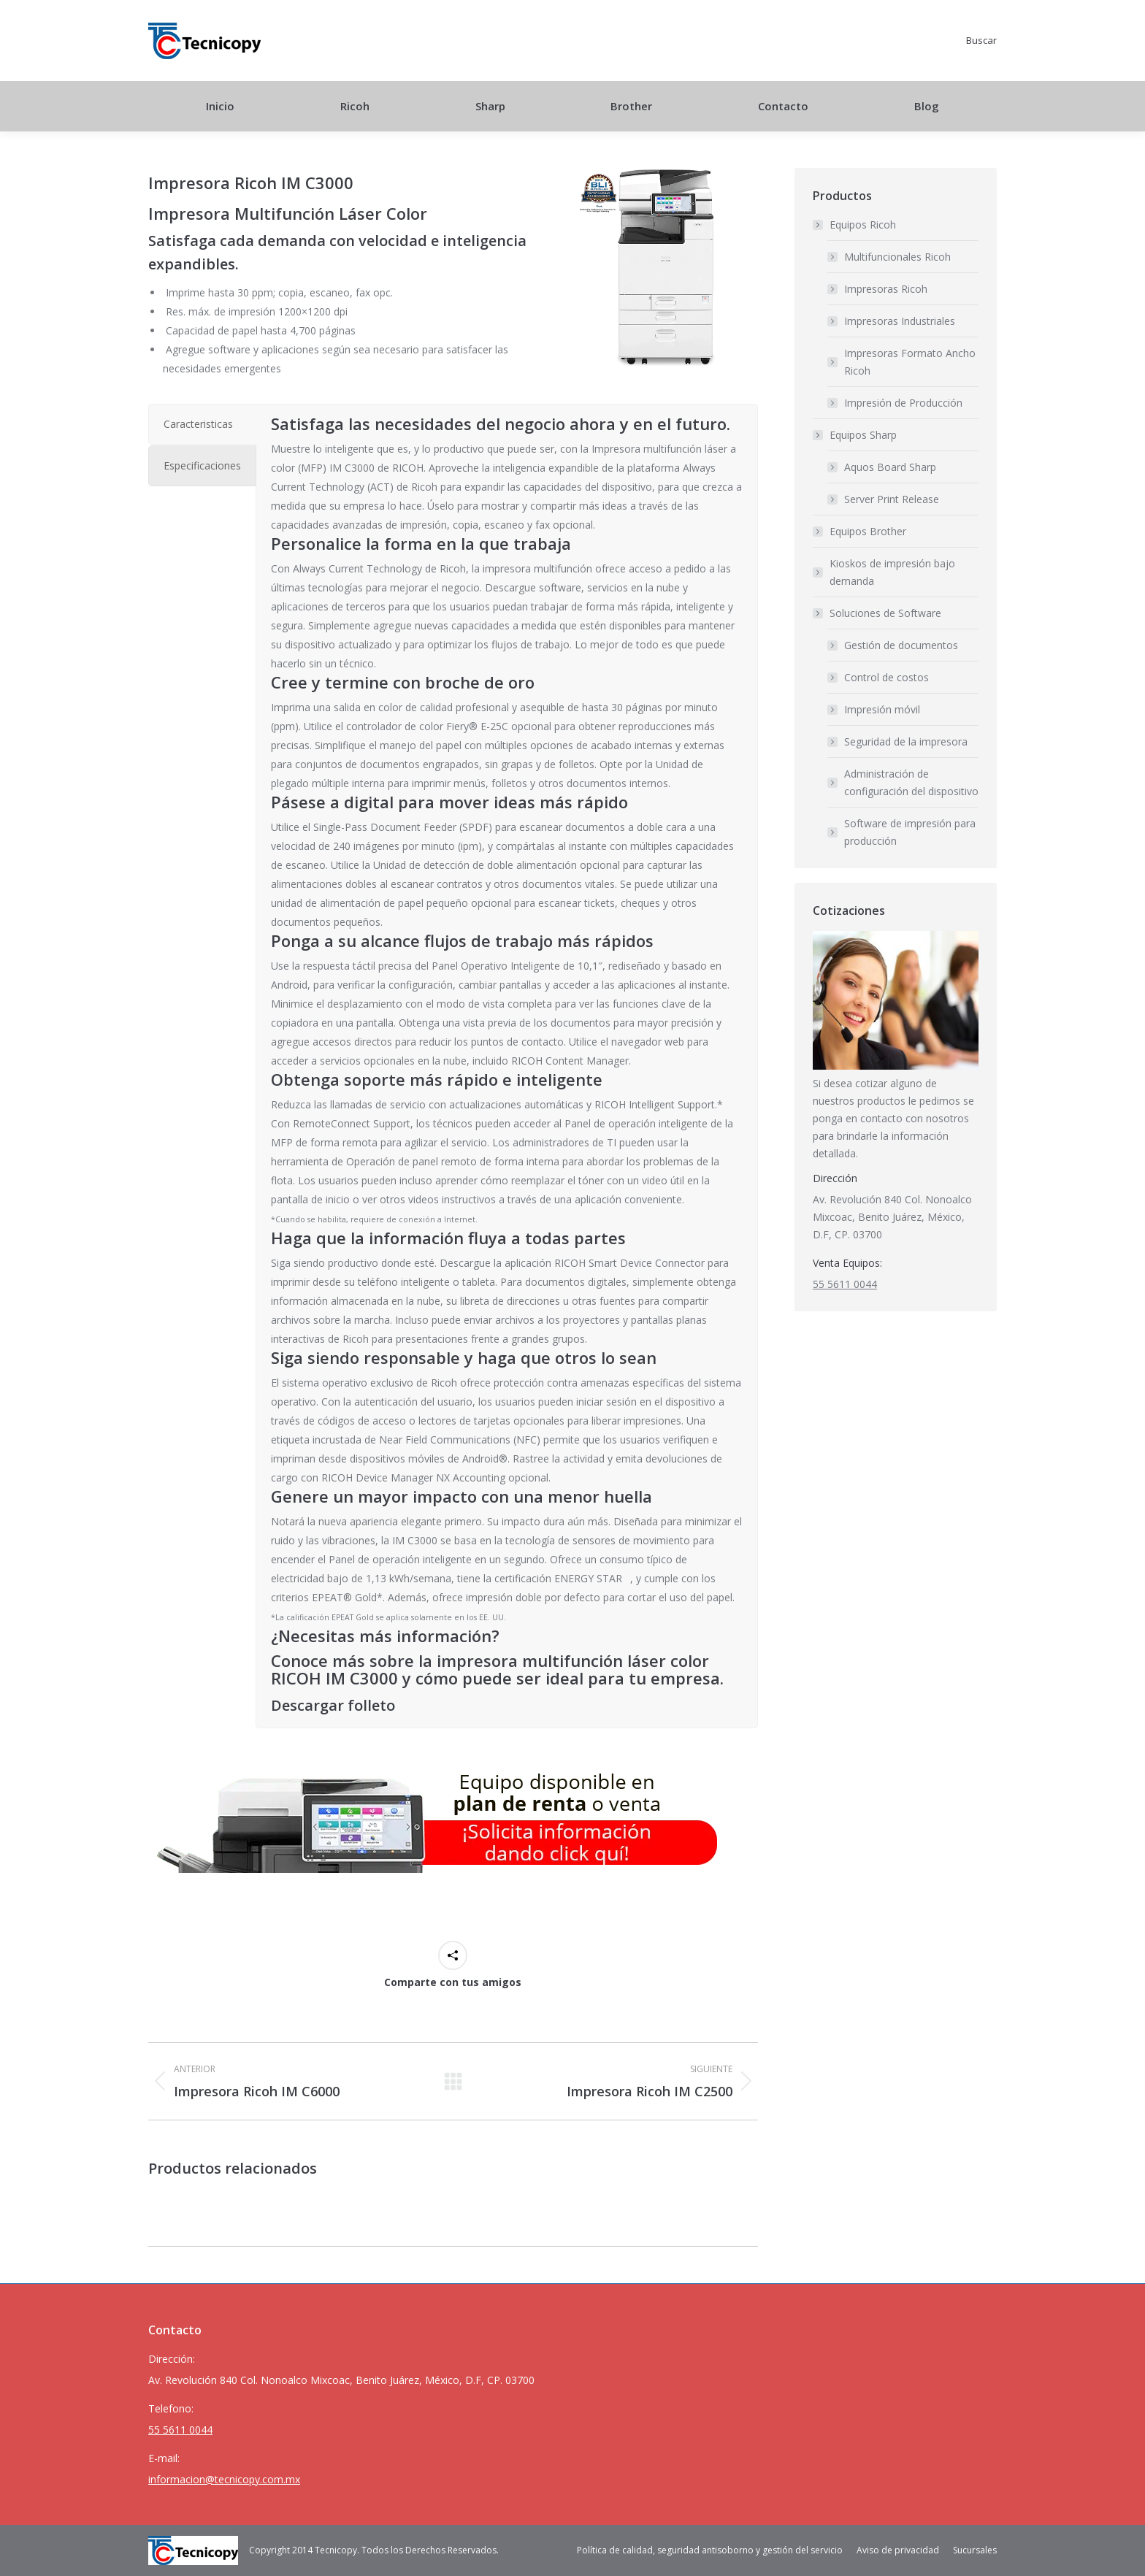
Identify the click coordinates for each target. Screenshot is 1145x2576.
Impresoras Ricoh (885, 289)
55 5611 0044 (845, 1284)
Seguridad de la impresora (906, 741)
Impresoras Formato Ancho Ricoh (910, 361)
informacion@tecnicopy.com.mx (224, 2479)
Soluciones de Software (878, 613)
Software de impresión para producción (910, 832)
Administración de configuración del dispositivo (911, 782)
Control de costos (886, 677)
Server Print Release (891, 499)
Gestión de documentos (901, 645)
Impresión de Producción (903, 403)
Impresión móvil (882, 709)
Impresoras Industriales (899, 321)
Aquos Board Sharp (890, 467)
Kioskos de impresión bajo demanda (892, 572)
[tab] (202, 424)
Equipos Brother (868, 531)
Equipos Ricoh (855, 224)
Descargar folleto (333, 1705)
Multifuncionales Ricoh (897, 257)
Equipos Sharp (856, 435)
